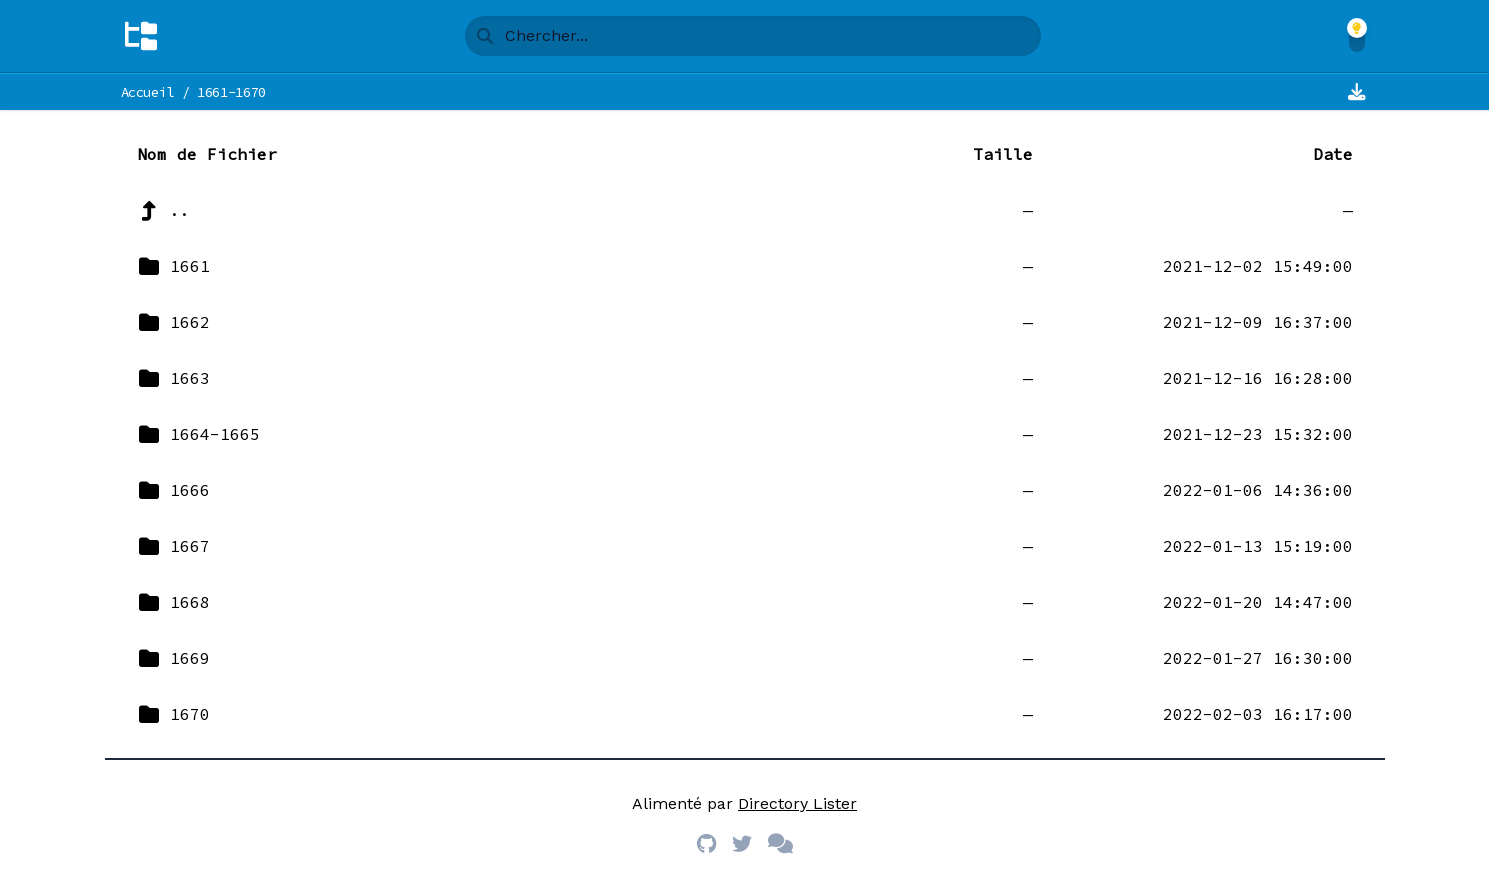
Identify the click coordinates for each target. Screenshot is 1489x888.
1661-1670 (231, 92)
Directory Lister (797, 803)
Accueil (148, 92)
